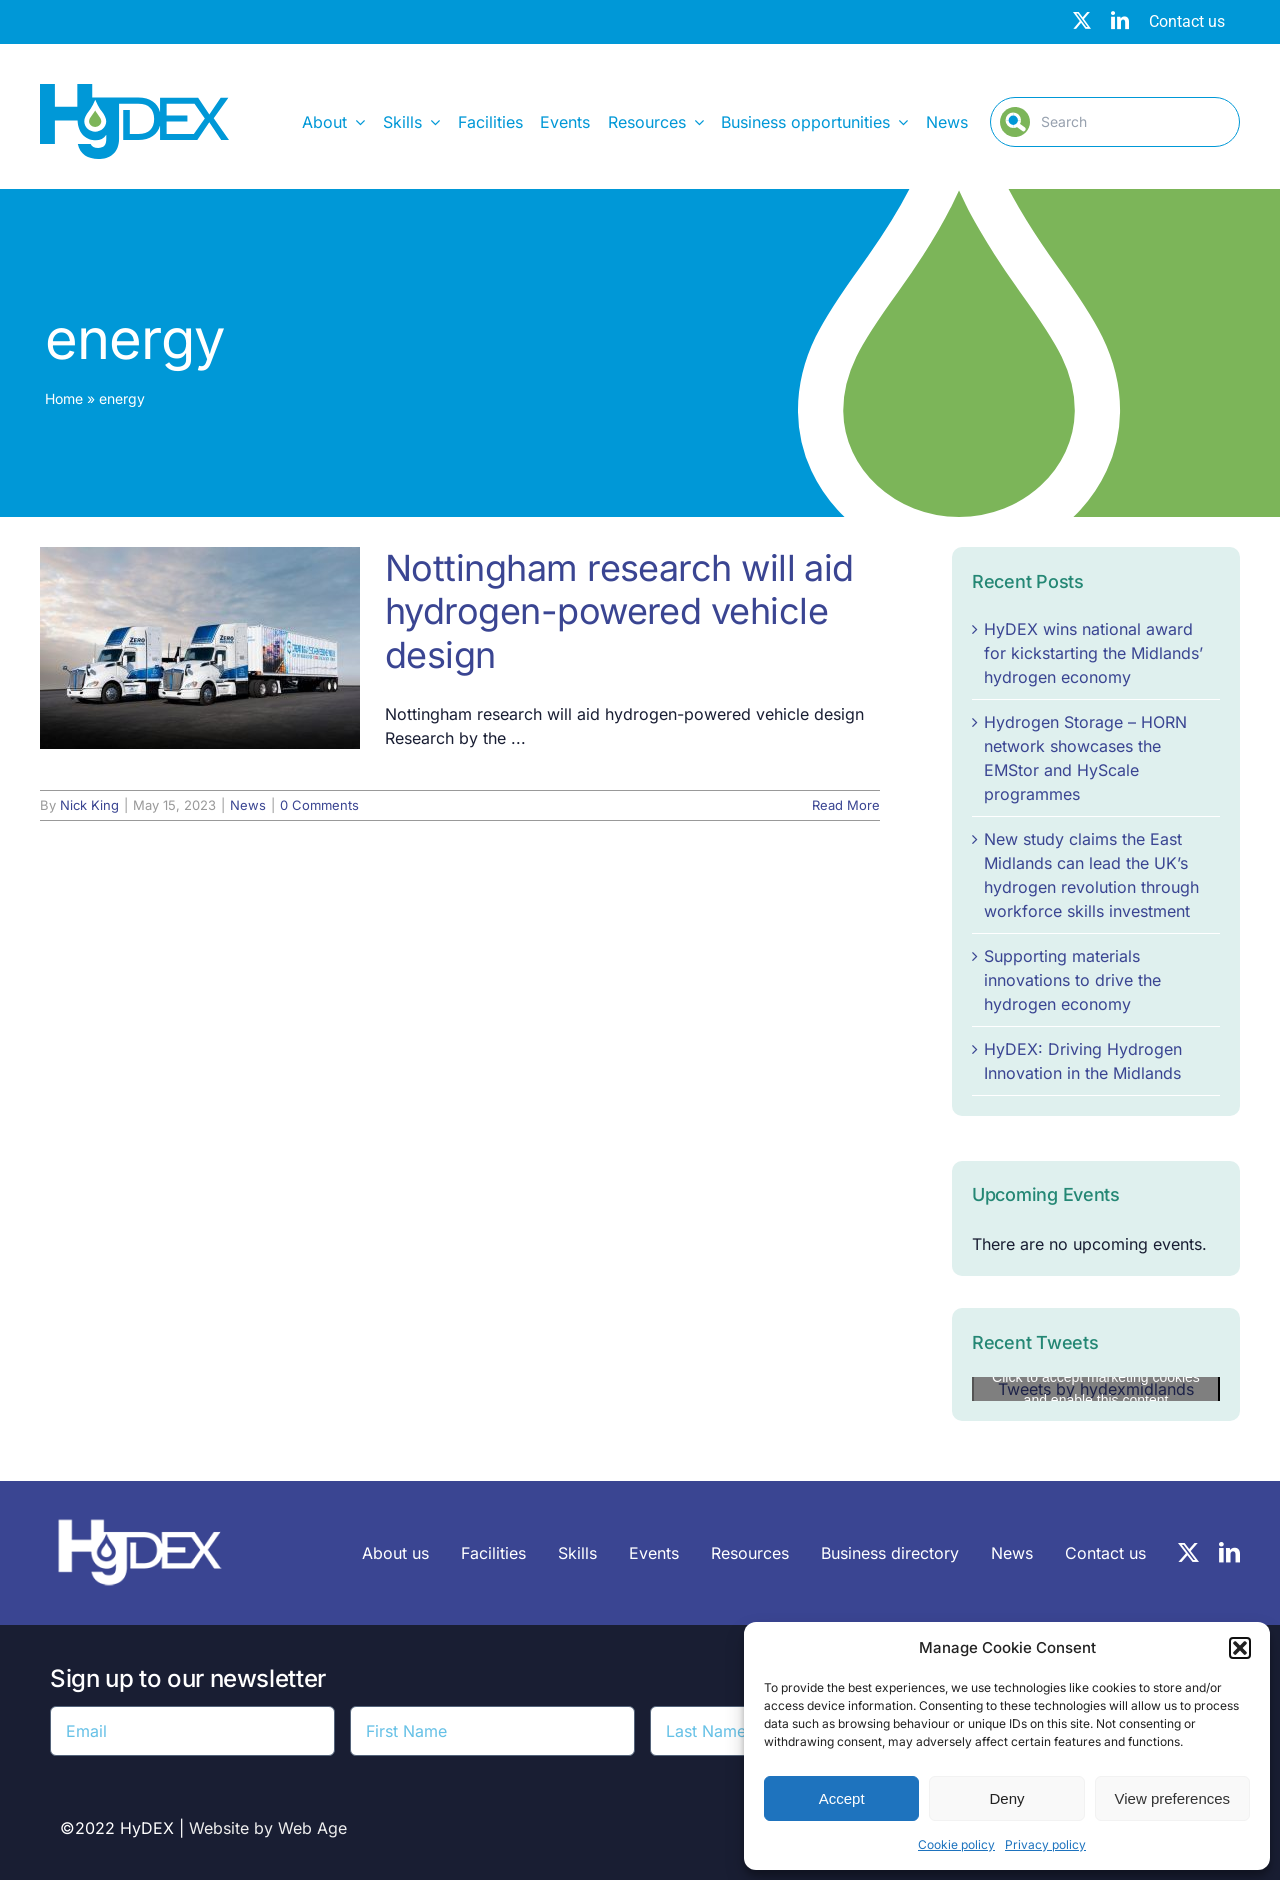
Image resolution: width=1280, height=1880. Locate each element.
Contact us (1187, 21)
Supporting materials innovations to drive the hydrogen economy (1072, 980)
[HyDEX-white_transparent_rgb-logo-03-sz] (140, 1509)
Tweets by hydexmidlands (1096, 1389)
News (248, 805)
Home (64, 398)
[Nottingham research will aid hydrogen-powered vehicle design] (200, 648)
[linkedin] (1120, 20)
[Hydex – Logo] (134, 92)
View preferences (1173, 1798)
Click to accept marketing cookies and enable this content (1096, 1388)
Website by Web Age (268, 1828)
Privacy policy (1045, 1844)
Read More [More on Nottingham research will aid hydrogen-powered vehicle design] (846, 805)
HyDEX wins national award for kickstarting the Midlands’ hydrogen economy (1093, 653)
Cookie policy (956, 1844)
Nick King (89, 805)
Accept (842, 1798)
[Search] (1115, 122)
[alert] (1096, 1244)
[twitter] (1082, 20)
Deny (1006, 1798)
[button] (1240, 1648)
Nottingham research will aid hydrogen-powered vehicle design (619, 611)
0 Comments (319, 805)
